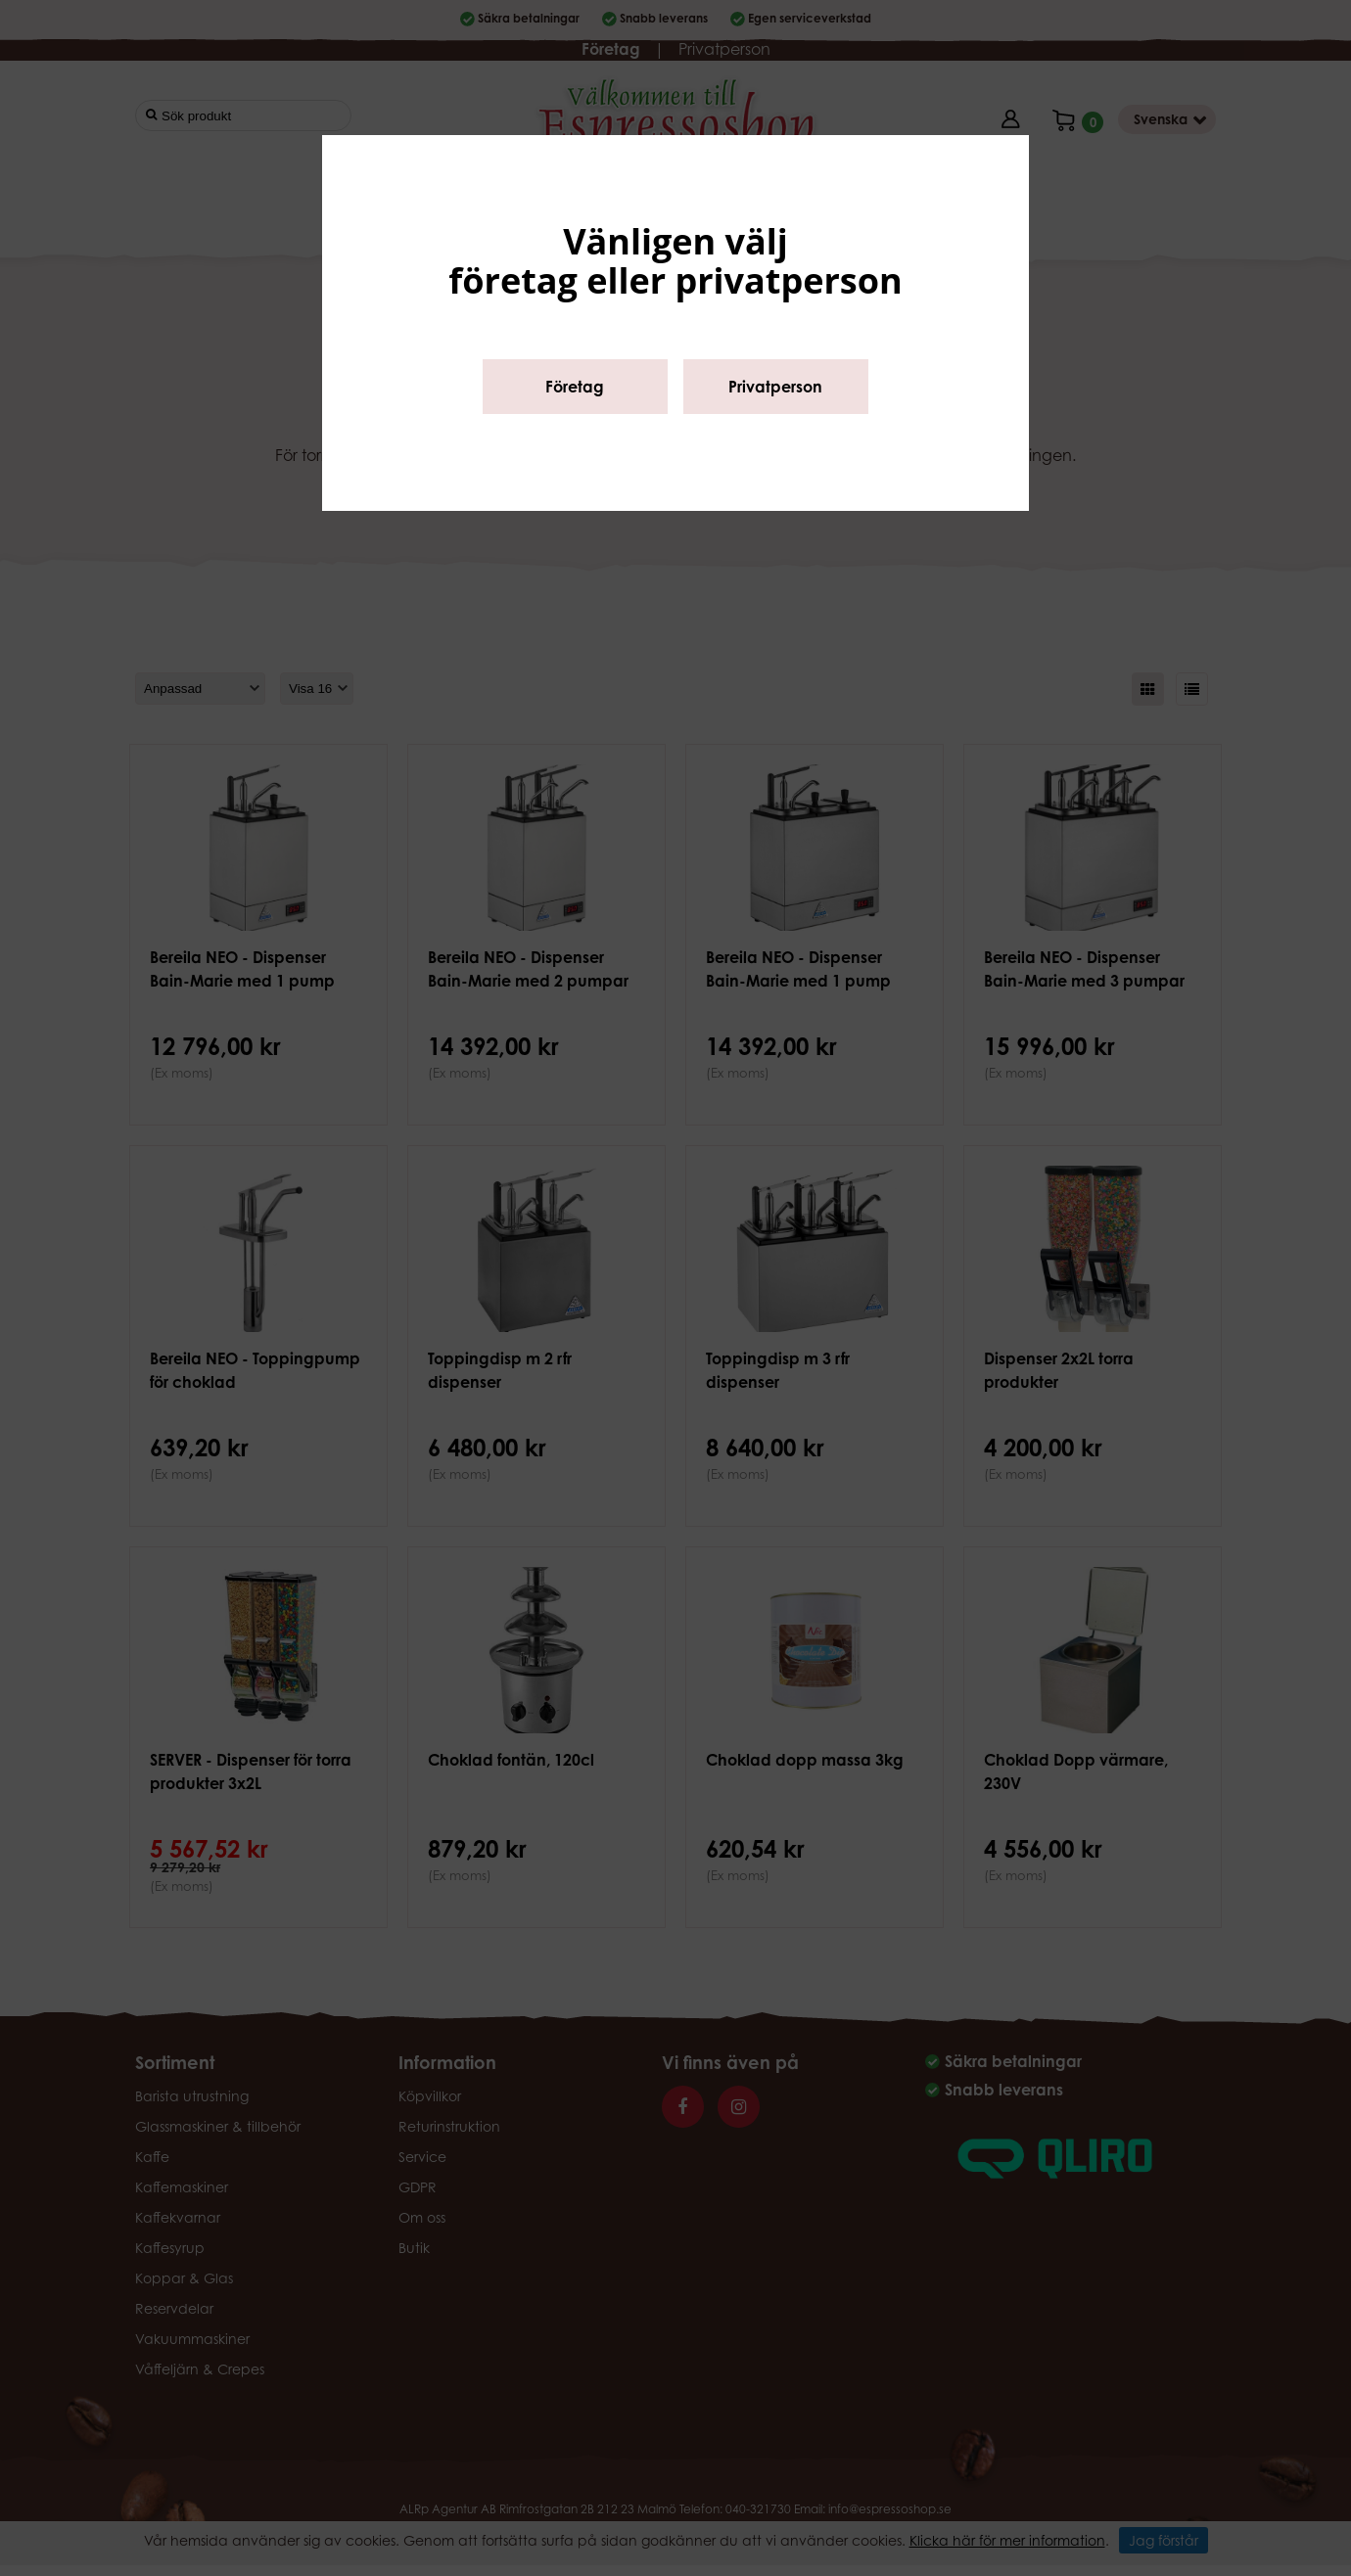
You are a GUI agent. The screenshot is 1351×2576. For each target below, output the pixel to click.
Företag (574, 386)
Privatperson (775, 386)
